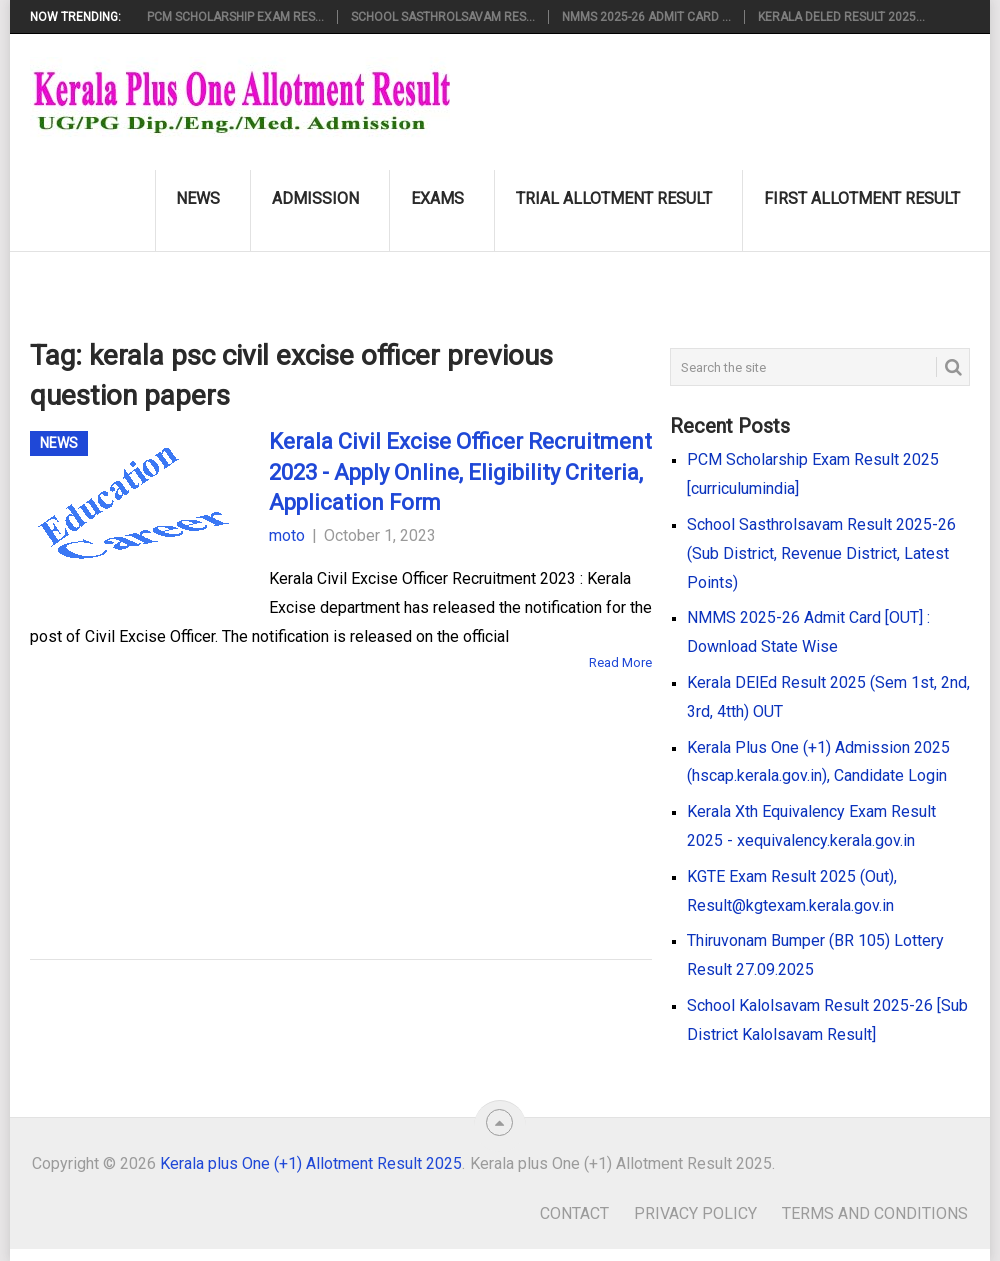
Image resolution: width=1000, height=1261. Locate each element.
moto (287, 535)
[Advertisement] (310, 786)
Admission (315, 198)
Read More (620, 662)
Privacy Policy (695, 1213)
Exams (437, 198)
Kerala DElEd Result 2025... (841, 17)
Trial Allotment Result (614, 198)
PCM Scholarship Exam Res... (235, 17)
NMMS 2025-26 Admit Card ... (646, 17)
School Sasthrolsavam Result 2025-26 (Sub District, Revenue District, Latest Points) (821, 553)
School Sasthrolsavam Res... (443, 17)
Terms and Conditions (875, 1213)
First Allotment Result (862, 198)
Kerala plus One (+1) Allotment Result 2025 (311, 1163)
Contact (574, 1213)
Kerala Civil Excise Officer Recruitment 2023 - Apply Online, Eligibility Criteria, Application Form (460, 472)
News (198, 198)
